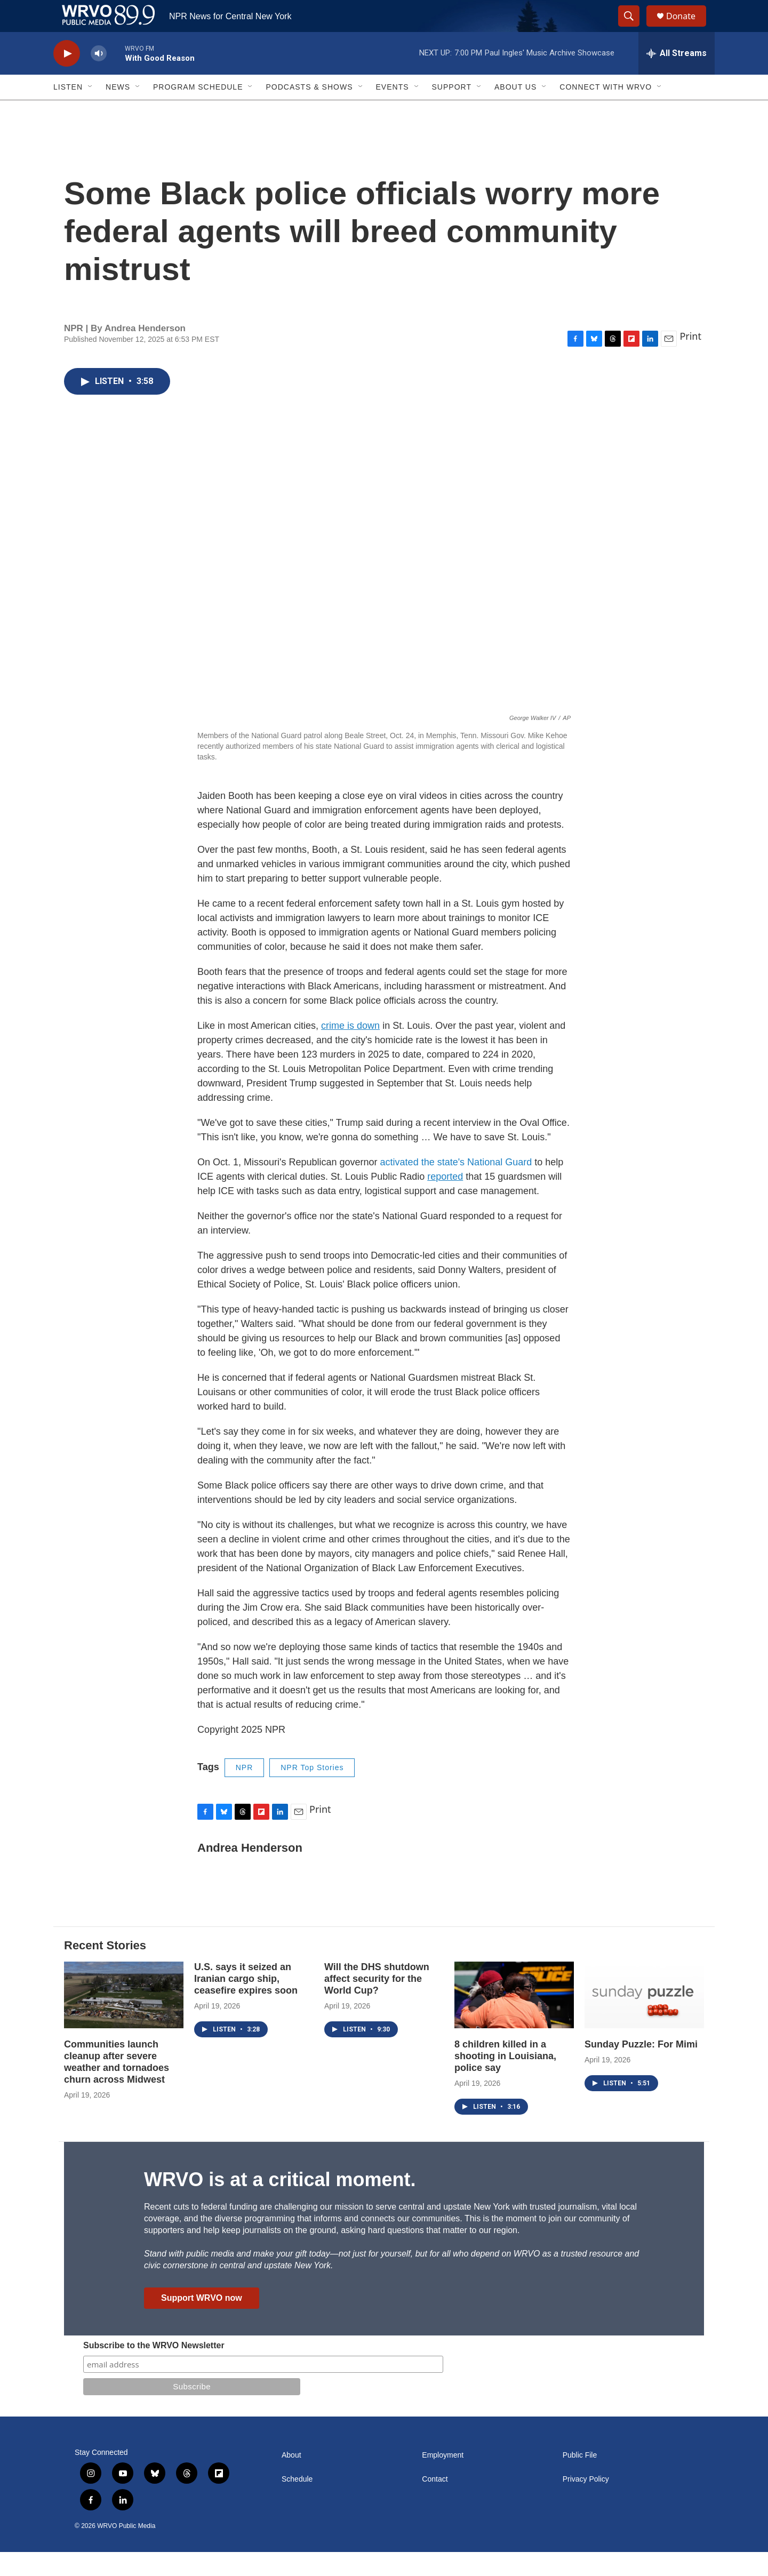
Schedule (297, 2503)
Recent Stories (105, 1969)
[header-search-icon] (633, 28)
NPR (244, 1791)
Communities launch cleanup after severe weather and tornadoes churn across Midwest (116, 2086)
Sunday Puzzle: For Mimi (641, 2068)
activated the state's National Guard (456, 1186)
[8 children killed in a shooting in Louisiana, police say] (514, 2019)
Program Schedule (198, 111)
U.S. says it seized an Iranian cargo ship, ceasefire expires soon (246, 2003)
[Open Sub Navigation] (90, 111)
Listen (68, 111)
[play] (66, 77)
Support (451, 111)
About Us (515, 111)
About (291, 2479)
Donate (687, 28)
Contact (434, 2503)
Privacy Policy (586, 2503)
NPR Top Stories (312, 1791)
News (118, 111)
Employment (442, 2479)
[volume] (99, 78)
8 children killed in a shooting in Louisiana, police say (505, 2080)
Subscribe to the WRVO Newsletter (154, 2369)
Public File (580, 2479)
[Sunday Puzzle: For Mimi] (644, 2019)
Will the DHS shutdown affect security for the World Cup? (376, 2003)
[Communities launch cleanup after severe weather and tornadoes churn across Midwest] (123, 2019)
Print (690, 360)
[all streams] (676, 77)
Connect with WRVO (605, 111)
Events (392, 111)
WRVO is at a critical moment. (279, 2203)
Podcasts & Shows (309, 111)
